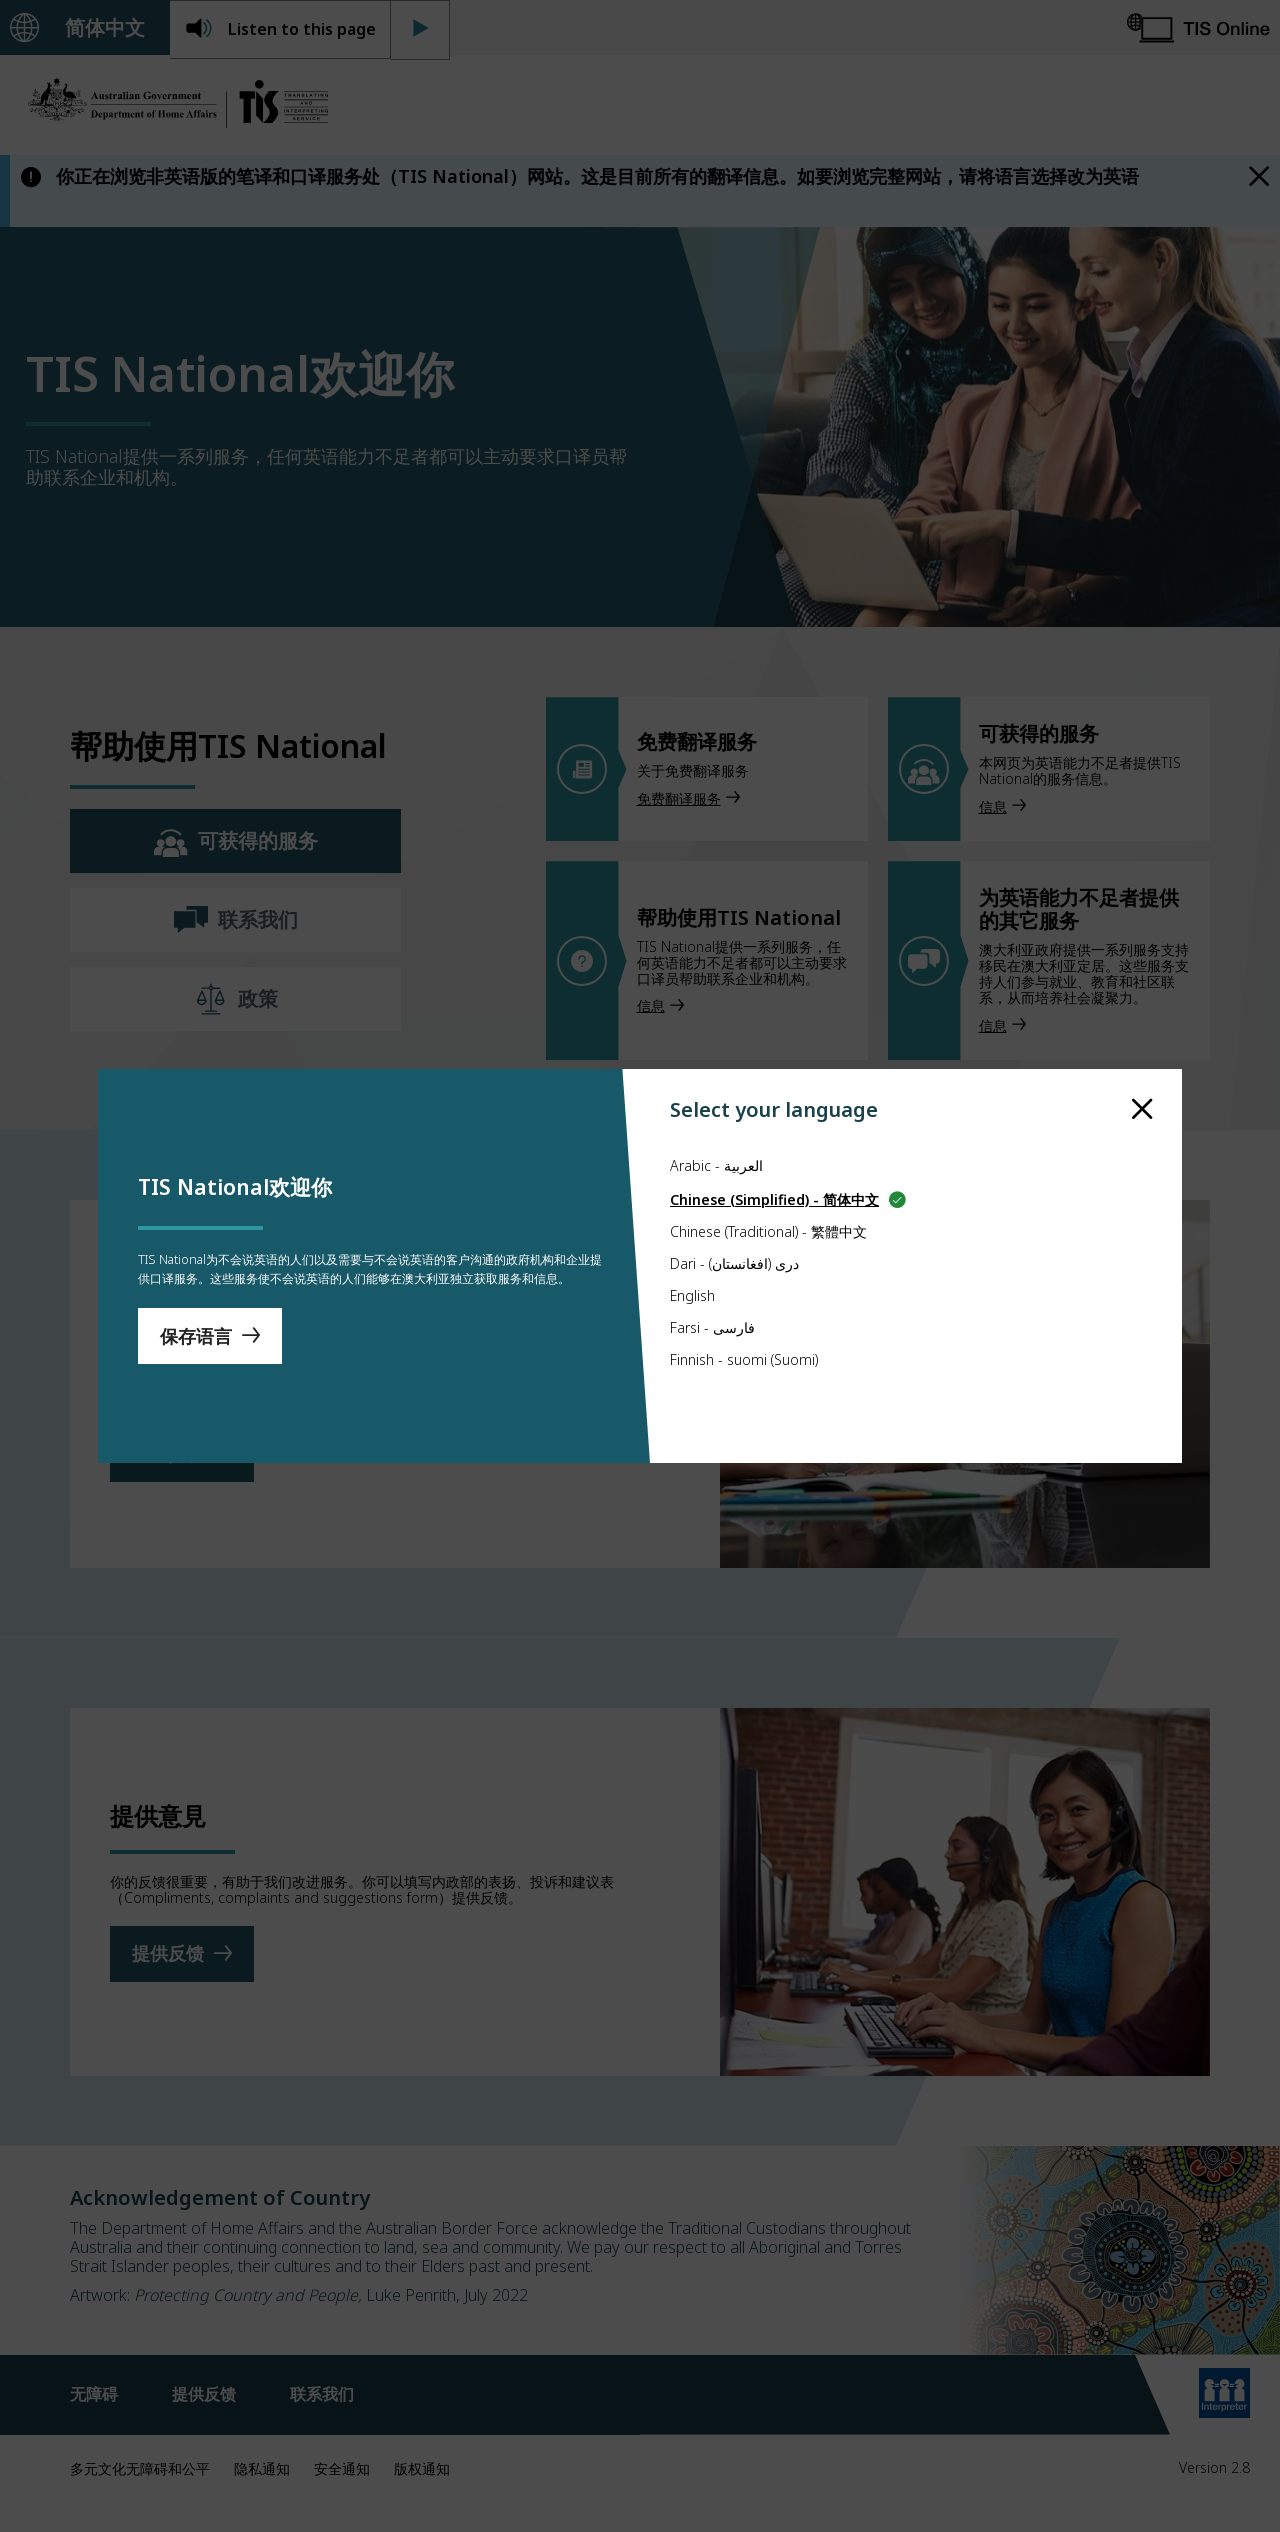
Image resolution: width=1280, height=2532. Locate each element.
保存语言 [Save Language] (196, 1345)
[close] (1142, 1052)
